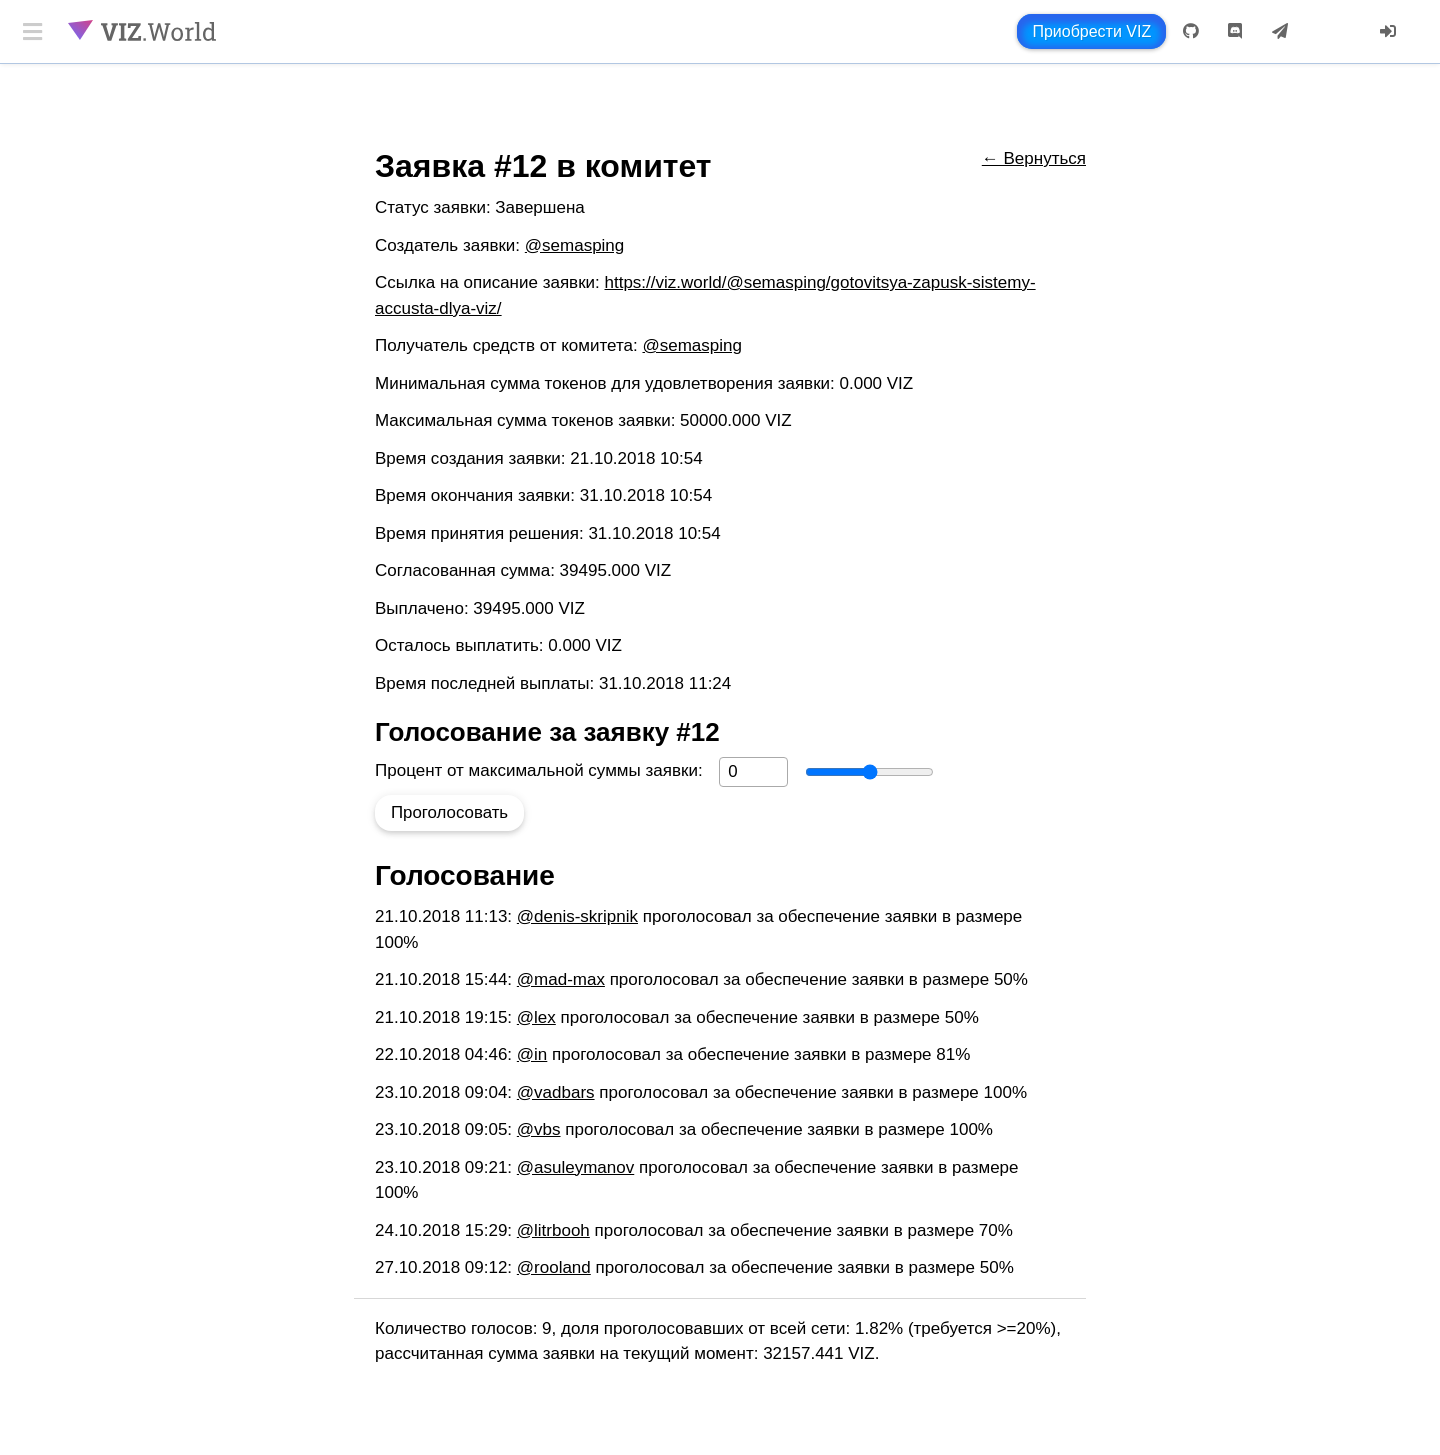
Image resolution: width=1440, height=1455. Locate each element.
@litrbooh (553, 1230)
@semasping (574, 245)
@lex (536, 1017)
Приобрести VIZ (1091, 31)
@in (532, 1054)
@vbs (539, 1129)
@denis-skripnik (577, 916)
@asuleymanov (575, 1167)
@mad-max (561, 979)
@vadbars (556, 1092)
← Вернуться (1034, 158)
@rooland (554, 1267)
